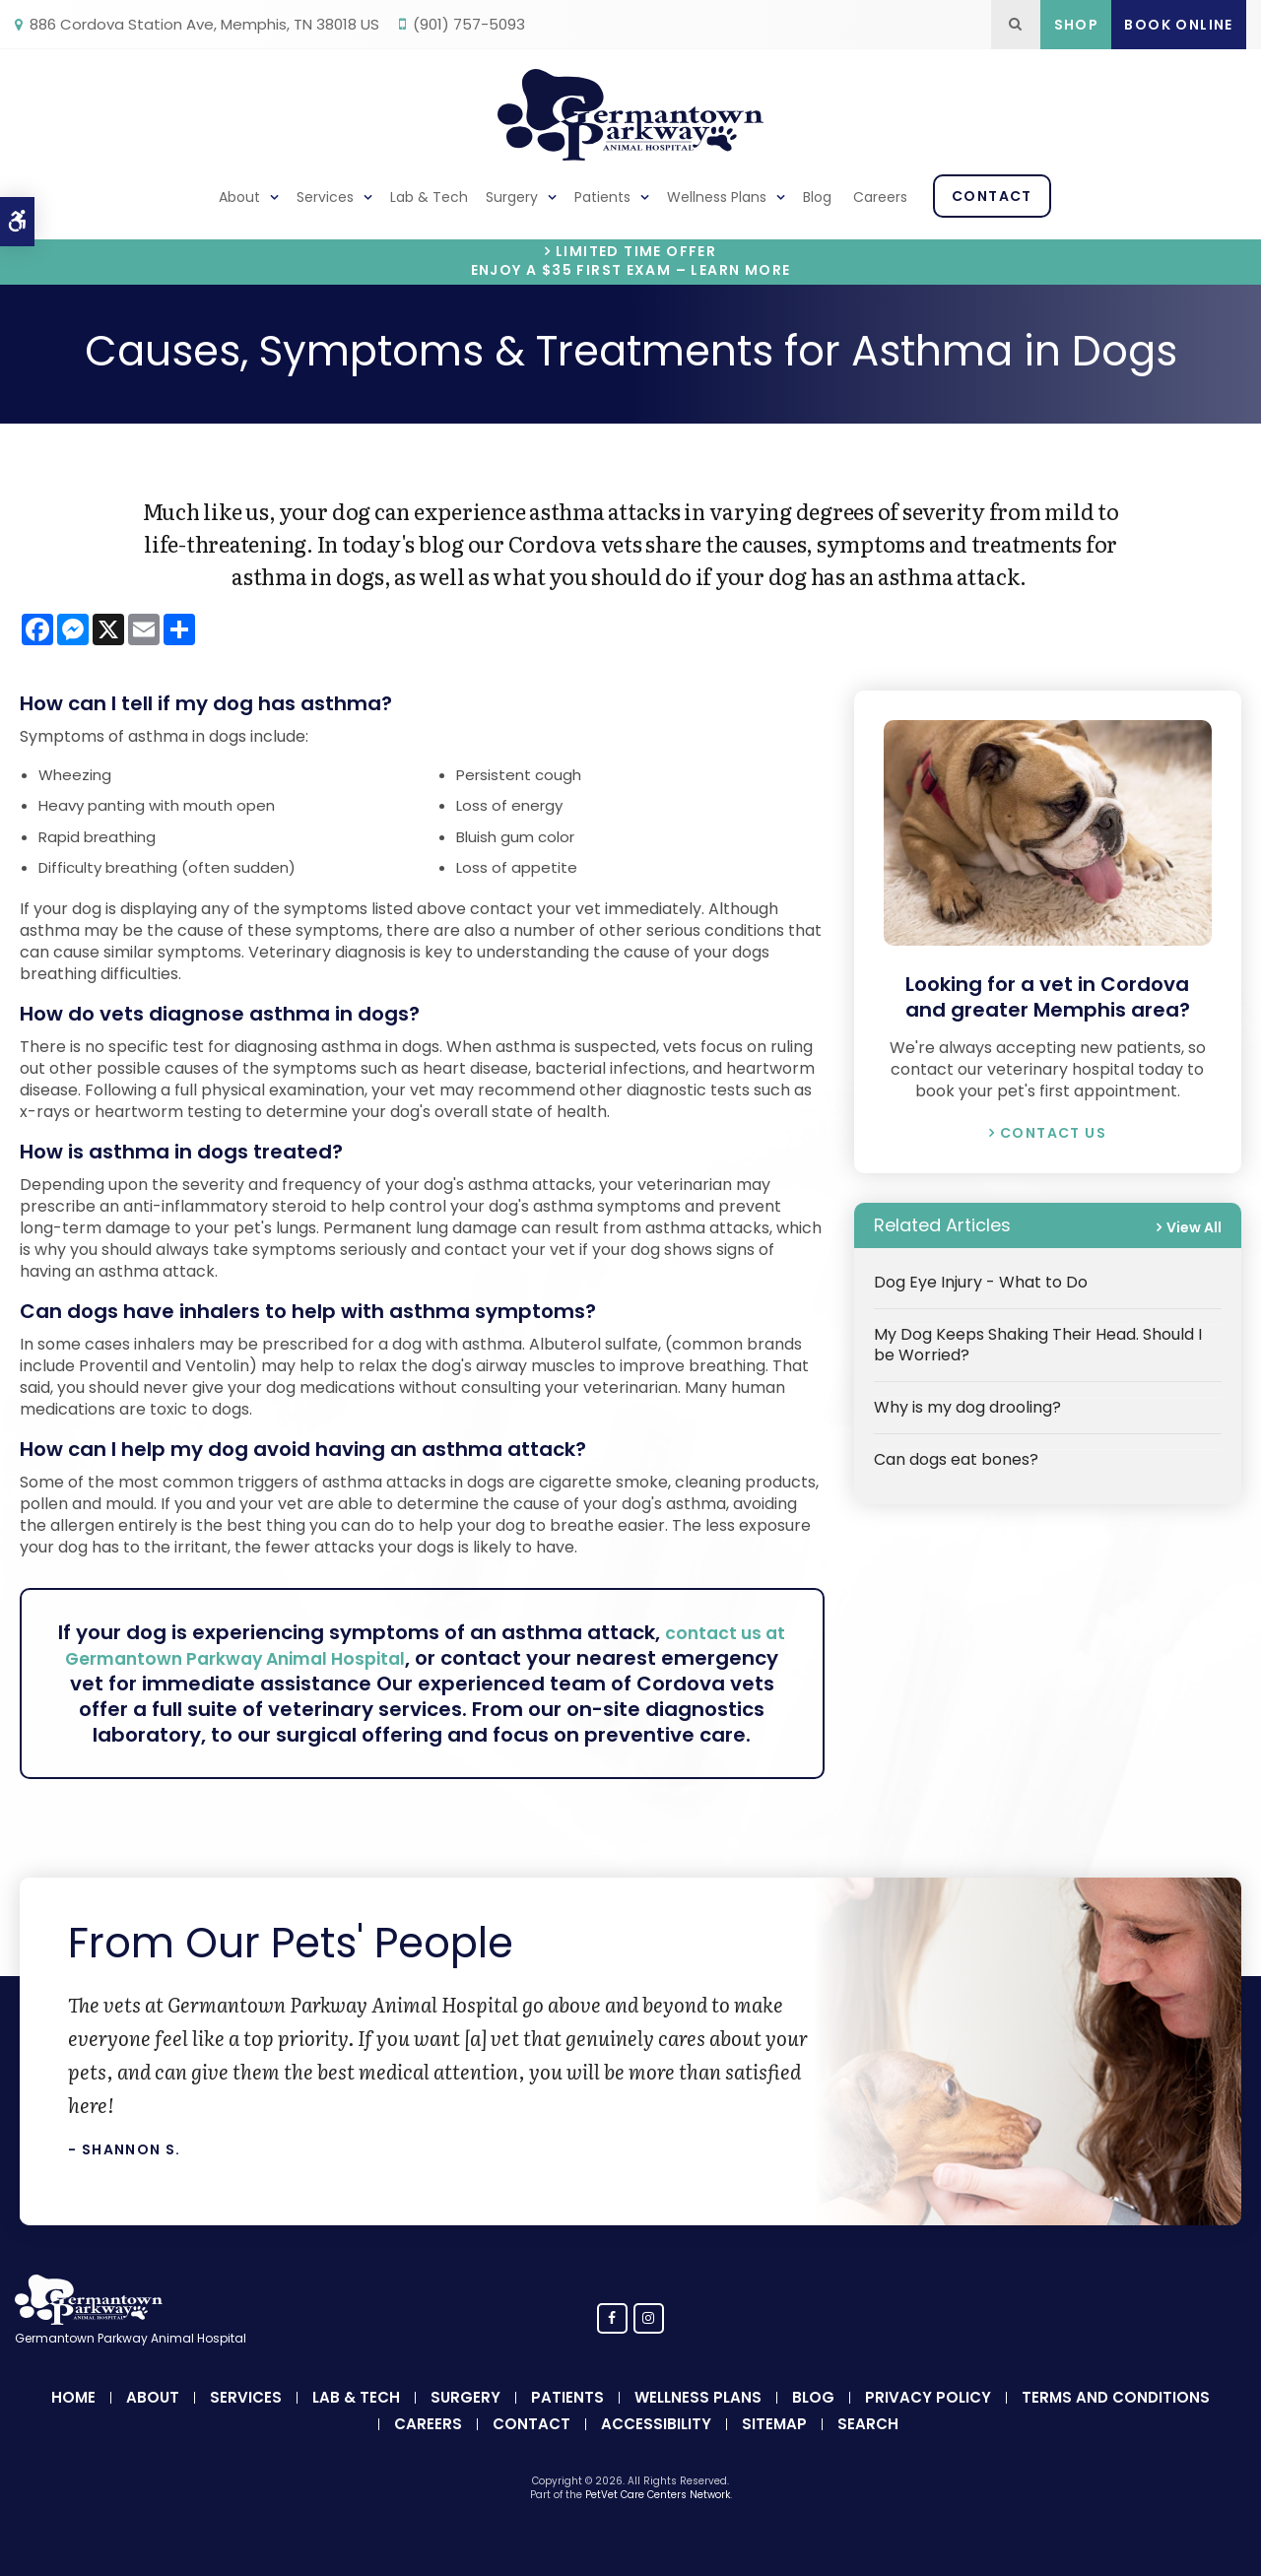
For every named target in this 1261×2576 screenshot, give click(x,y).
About (239, 197)
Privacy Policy (928, 2422)
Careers (880, 197)
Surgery (512, 197)
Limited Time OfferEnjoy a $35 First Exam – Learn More (631, 261)
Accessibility (656, 2449)
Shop (1076, 24)
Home (73, 2422)
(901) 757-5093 (469, 24)
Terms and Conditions (1116, 2422)
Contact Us (1053, 1133)
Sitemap (774, 2449)
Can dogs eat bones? (956, 1459)
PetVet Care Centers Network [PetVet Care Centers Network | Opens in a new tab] (657, 2520)
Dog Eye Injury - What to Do (981, 1282)
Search (867, 2449)
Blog (817, 197)
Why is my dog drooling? (967, 1407)
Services (325, 197)
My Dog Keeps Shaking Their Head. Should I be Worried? (1038, 1344)
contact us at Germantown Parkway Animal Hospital (433, 1645)
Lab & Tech (429, 197)
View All (1194, 1227)
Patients (602, 197)
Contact (992, 196)
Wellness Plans (716, 197)
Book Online (1178, 24)
